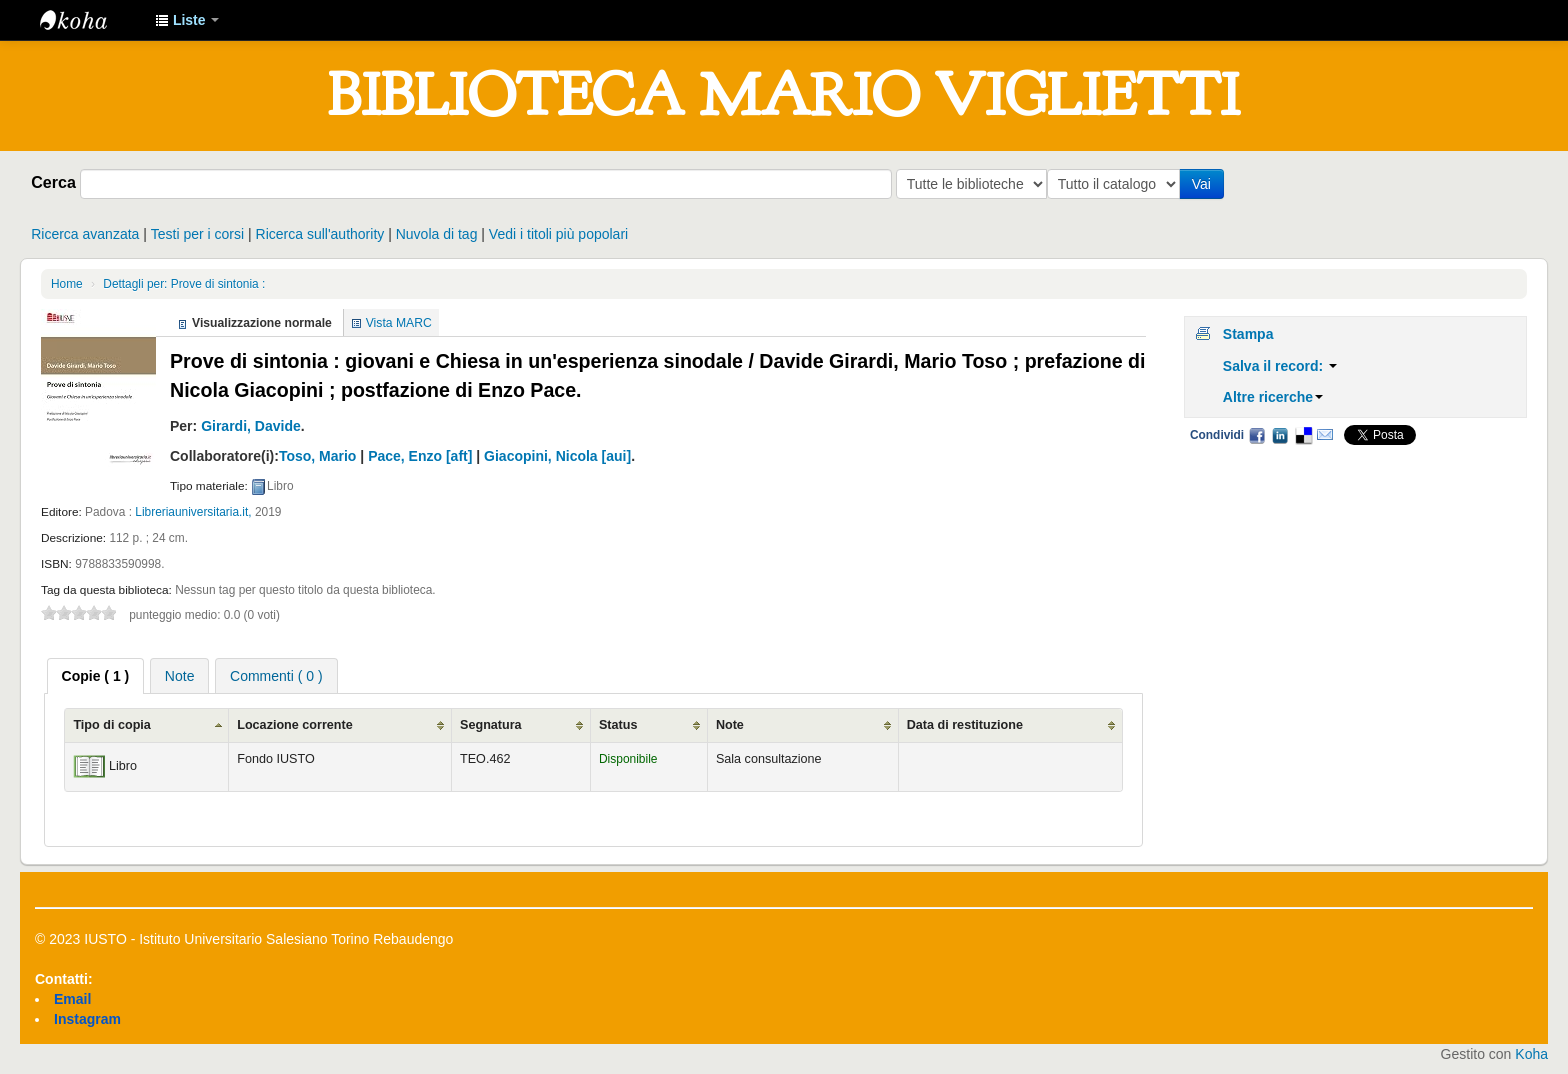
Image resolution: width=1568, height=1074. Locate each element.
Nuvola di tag (437, 234)
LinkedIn (1280, 435)
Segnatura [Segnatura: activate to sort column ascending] (491, 725)
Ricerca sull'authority (320, 234)
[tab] (96, 676)
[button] (187, 20)
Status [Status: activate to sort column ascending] (618, 725)
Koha (1531, 1054)
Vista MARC (399, 323)
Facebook (1257, 435)
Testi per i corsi (197, 234)
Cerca (53, 182)
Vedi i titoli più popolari (558, 234)
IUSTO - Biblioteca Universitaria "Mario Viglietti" (90, 20)
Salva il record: (1280, 366)
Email (1325, 435)
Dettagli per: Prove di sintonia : (184, 284)
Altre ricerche (1273, 397)
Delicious (1303, 435)
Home (67, 284)
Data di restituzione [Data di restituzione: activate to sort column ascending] (965, 725)
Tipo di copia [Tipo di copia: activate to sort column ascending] (111, 725)
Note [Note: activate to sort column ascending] (730, 725)
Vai (1205, 184)
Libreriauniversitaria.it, (193, 512)
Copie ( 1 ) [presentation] (96, 676)
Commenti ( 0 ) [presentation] (276, 676)
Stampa (1248, 334)
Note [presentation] (180, 676)
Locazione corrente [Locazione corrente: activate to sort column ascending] (294, 725)
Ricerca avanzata (85, 234)
